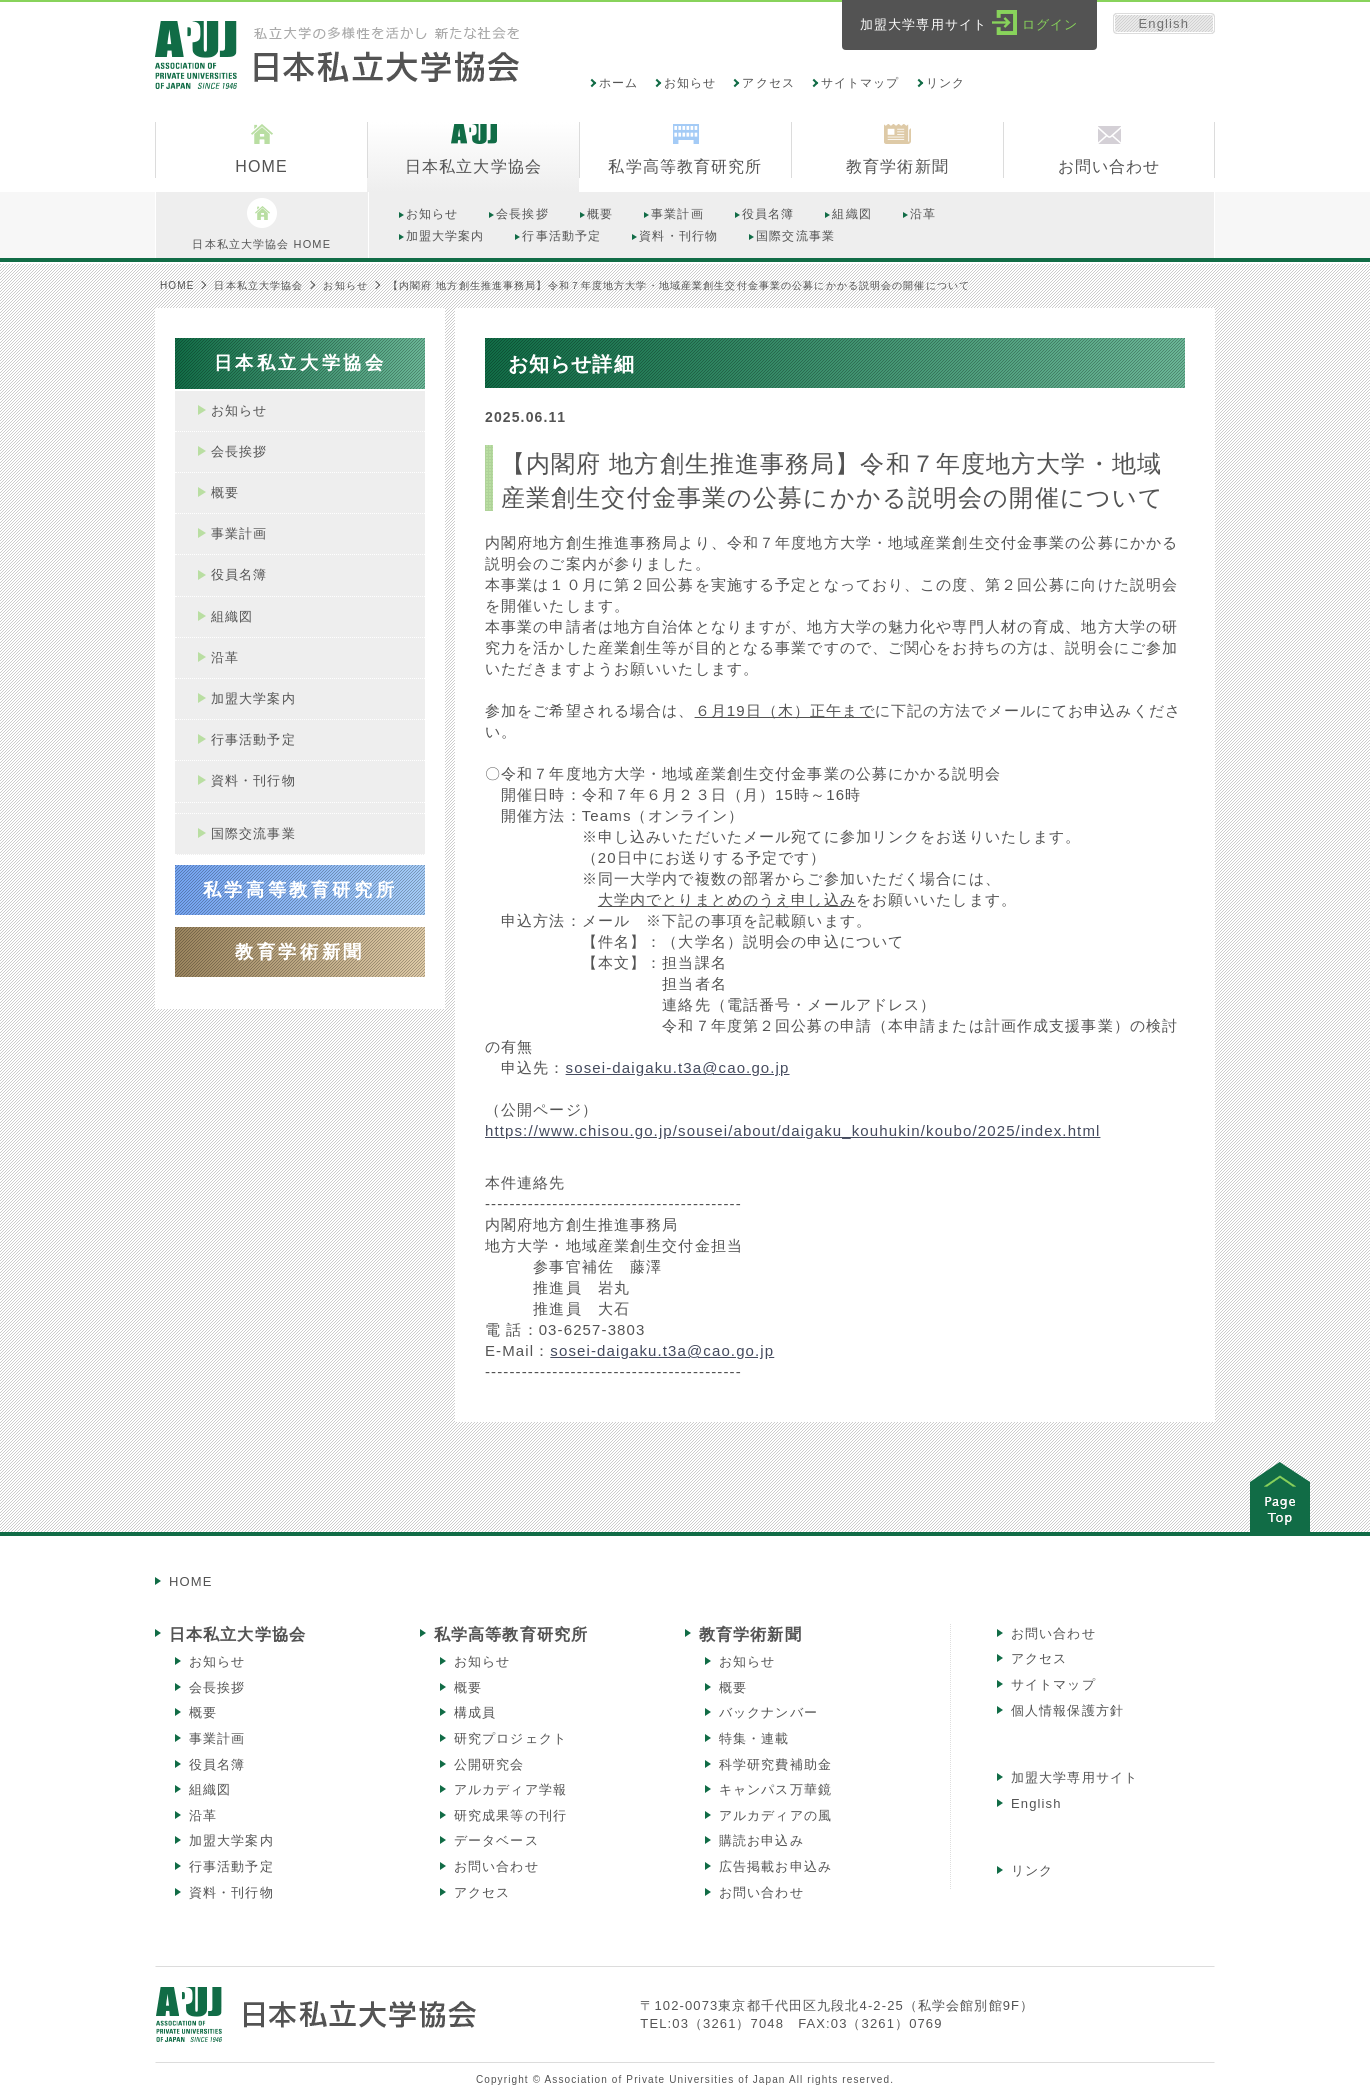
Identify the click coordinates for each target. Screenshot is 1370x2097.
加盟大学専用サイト (1074, 1777)
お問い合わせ (496, 1866)
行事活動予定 (231, 1866)
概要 (203, 1712)
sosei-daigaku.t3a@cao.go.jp (678, 1067)
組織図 (210, 1789)
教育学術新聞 (750, 1634)
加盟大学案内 (231, 1840)
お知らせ (690, 83)
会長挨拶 (217, 1687)
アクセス (768, 83)
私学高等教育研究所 (511, 1634)
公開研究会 (489, 1764)
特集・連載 (754, 1738)
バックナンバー (768, 1712)
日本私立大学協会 (258, 285)
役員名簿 (217, 1764)
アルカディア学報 (510, 1789)
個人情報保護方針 (1067, 1710)
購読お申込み (761, 1840)
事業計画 (217, 1738)
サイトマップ (860, 83)
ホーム (618, 83)
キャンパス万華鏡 (775, 1789)
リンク (945, 83)
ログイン (1050, 24)
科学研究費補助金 (775, 1764)
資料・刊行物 (231, 1892)
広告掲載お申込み (775, 1866)
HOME (177, 285)
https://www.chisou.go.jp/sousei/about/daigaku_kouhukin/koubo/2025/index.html (792, 1130)
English (1164, 23)
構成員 (475, 1712)
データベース (496, 1840)
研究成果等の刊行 (510, 1815)
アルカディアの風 (775, 1815)
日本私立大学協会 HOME (261, 224)
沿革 (203, 1815)
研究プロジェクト (510, 1738)
